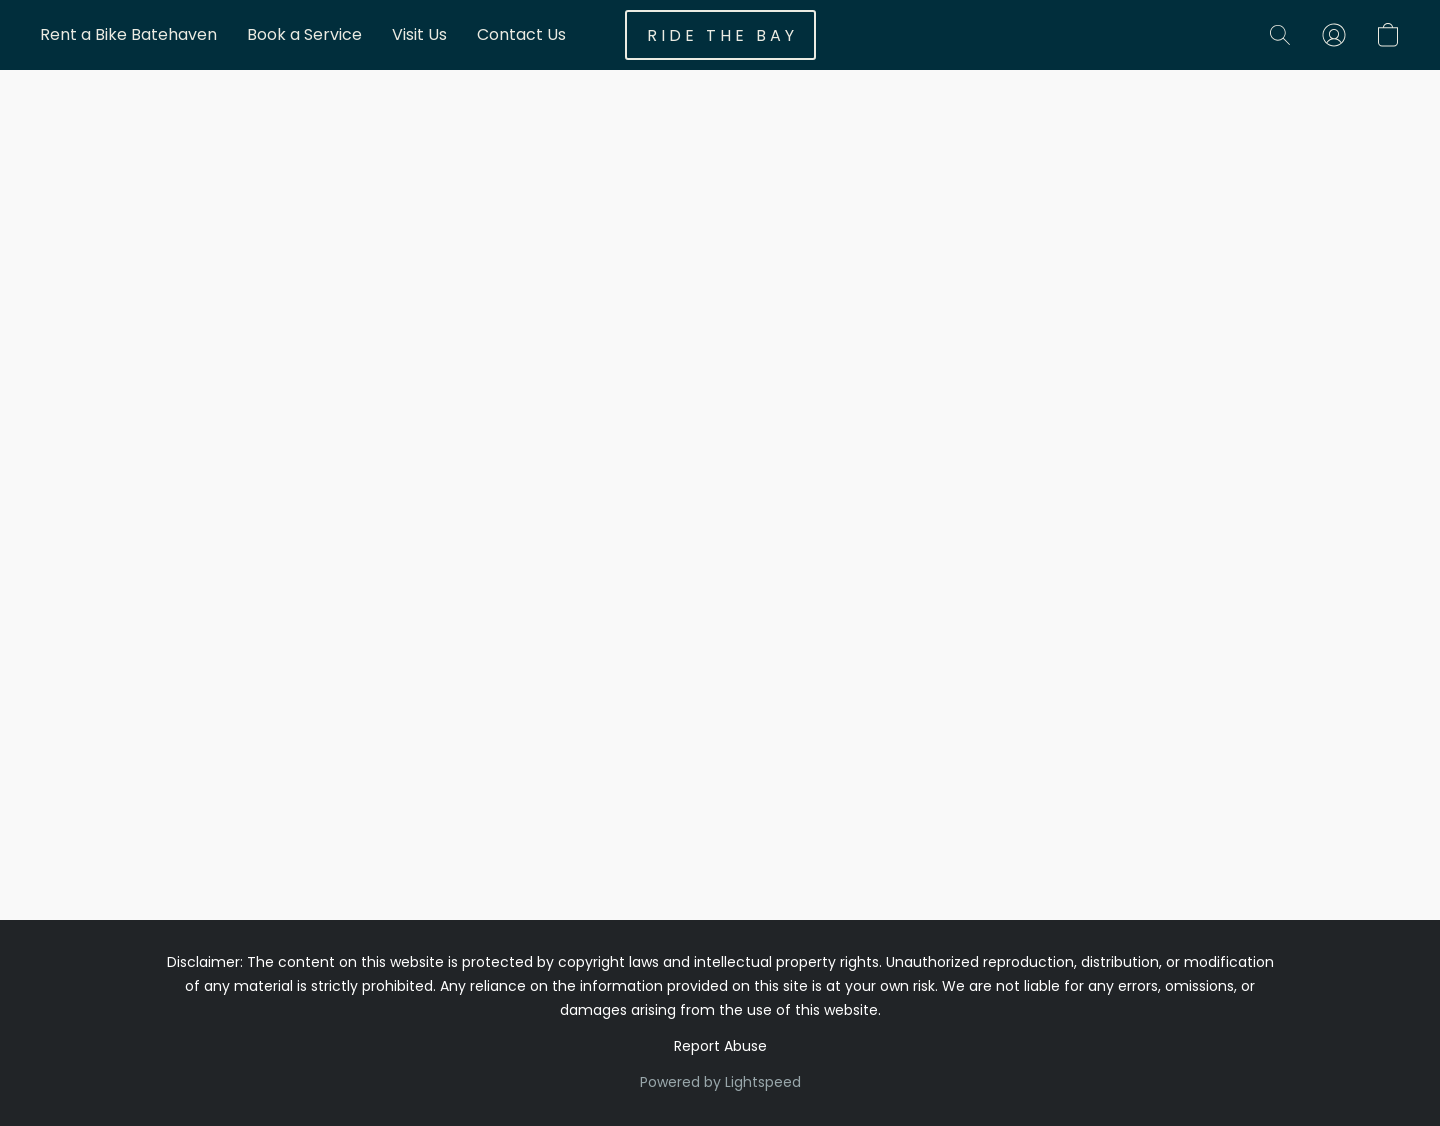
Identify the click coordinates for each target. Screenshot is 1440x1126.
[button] (720, 35)
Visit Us (419, 34)
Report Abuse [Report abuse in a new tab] (720, 1046)
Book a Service (304, 34)
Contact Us (521, 34)
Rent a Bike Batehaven (128, 34)
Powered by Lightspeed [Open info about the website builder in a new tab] (720, 1082)
